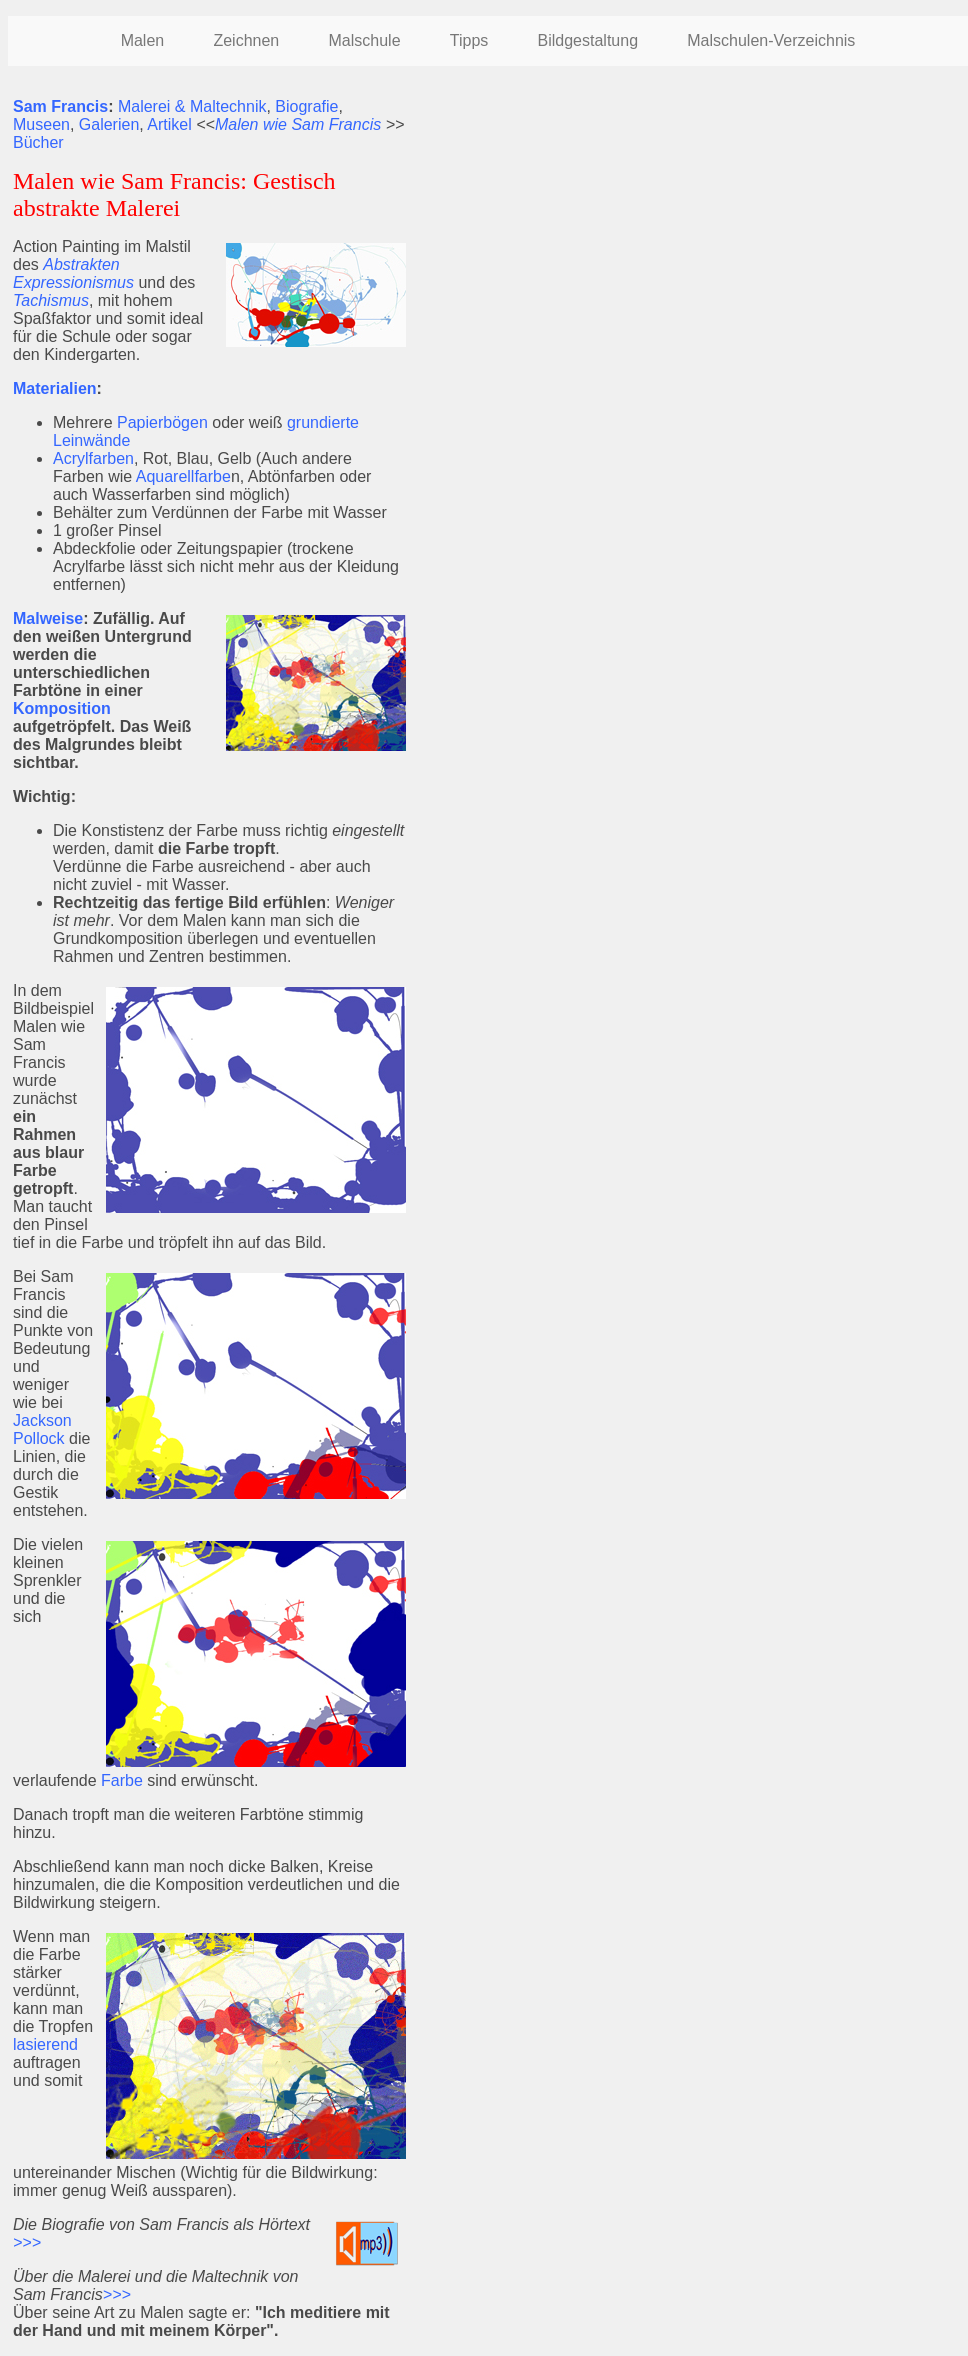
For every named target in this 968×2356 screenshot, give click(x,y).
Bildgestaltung (588, 40)
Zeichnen (246, 40)
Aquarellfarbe (183, 476)
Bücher (38, 142)
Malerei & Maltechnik (192, 106)
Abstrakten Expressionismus (73, 273)
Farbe (122, 1780)
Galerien (109, 124)
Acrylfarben (93, 458)
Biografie (306, 106)
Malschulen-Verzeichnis (771, 40)
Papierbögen (162, 422)
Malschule (365, 40)
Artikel (169, 124)
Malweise (48, 618)
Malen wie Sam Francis (298, 124)
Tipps (469, 40)
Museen (41, 124)
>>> (27, 2242)
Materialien (55, 388)
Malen (143, 40)
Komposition (62, 708)
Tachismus (51, 300)
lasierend (45, 2044)
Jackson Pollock (42, 1429)
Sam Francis (60, 106)
